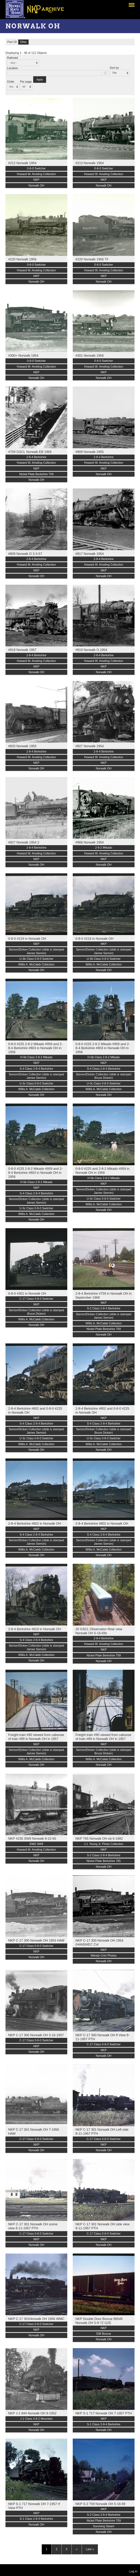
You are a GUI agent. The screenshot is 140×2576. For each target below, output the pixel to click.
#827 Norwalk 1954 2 (23, 842)
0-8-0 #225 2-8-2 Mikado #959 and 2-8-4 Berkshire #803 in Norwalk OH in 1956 (35, 1048)
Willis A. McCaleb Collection (36, 964)
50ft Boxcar (103, 2333)
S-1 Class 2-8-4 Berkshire (103, 2424)
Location (12, 68)
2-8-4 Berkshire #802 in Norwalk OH (34, 1523)
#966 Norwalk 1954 (89, 842)
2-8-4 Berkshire (36, 457)
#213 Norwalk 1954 (89, 163)
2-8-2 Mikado (103, 847)
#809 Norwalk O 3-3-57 (25, 554)
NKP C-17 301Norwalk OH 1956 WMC (36, 2319)
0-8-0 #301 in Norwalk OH (27, 1293)
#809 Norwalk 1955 (89, 452)
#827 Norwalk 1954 (89, 746)
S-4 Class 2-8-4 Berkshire (36, 1068)
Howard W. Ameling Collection (36, 174)
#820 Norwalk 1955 (22, 746)
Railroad (12, 57)
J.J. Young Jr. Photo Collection (103, 1844)
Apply (39, 79)
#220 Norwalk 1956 (22, 259)
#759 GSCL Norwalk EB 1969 (29, 452)
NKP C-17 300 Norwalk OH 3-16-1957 (36, 2035)
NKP (36, 179)
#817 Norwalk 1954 (89, 554)
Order (10, 81)
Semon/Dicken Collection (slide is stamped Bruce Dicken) (103, 1076)
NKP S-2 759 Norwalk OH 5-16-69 (100, 2504)
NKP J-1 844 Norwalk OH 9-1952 (32, 2413)
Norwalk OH (36, 185)
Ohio (23, 41)
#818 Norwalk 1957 (22, 650)
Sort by (114, 67)
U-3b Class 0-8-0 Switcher (36, 958)
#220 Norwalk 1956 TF (92, 259)
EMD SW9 (36, 1844)
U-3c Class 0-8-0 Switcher (36, 1083)
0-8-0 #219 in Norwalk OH (27, 938)
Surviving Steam (103, 2526)
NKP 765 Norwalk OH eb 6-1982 (99, 1838)
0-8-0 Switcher (36, 168)
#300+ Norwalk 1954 (23, 355)
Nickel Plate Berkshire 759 (36, 474)
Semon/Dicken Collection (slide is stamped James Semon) (36, 951)
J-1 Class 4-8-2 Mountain (36, 2418)
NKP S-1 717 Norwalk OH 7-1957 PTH (103, 2413)
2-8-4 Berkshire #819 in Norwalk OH (34, 1629)
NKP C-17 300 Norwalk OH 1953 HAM (36, 1940)
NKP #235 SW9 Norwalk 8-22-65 (32, 1838)
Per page (26, 81)
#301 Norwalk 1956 (89, 355)
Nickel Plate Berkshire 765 (104, 1860)
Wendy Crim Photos (104, 1955)
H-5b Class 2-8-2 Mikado (36, 1057)
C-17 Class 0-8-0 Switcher (36, 1298)
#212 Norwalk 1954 (22, 163)
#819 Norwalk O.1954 (91, 650)
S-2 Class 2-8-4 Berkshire (103, 1308)
